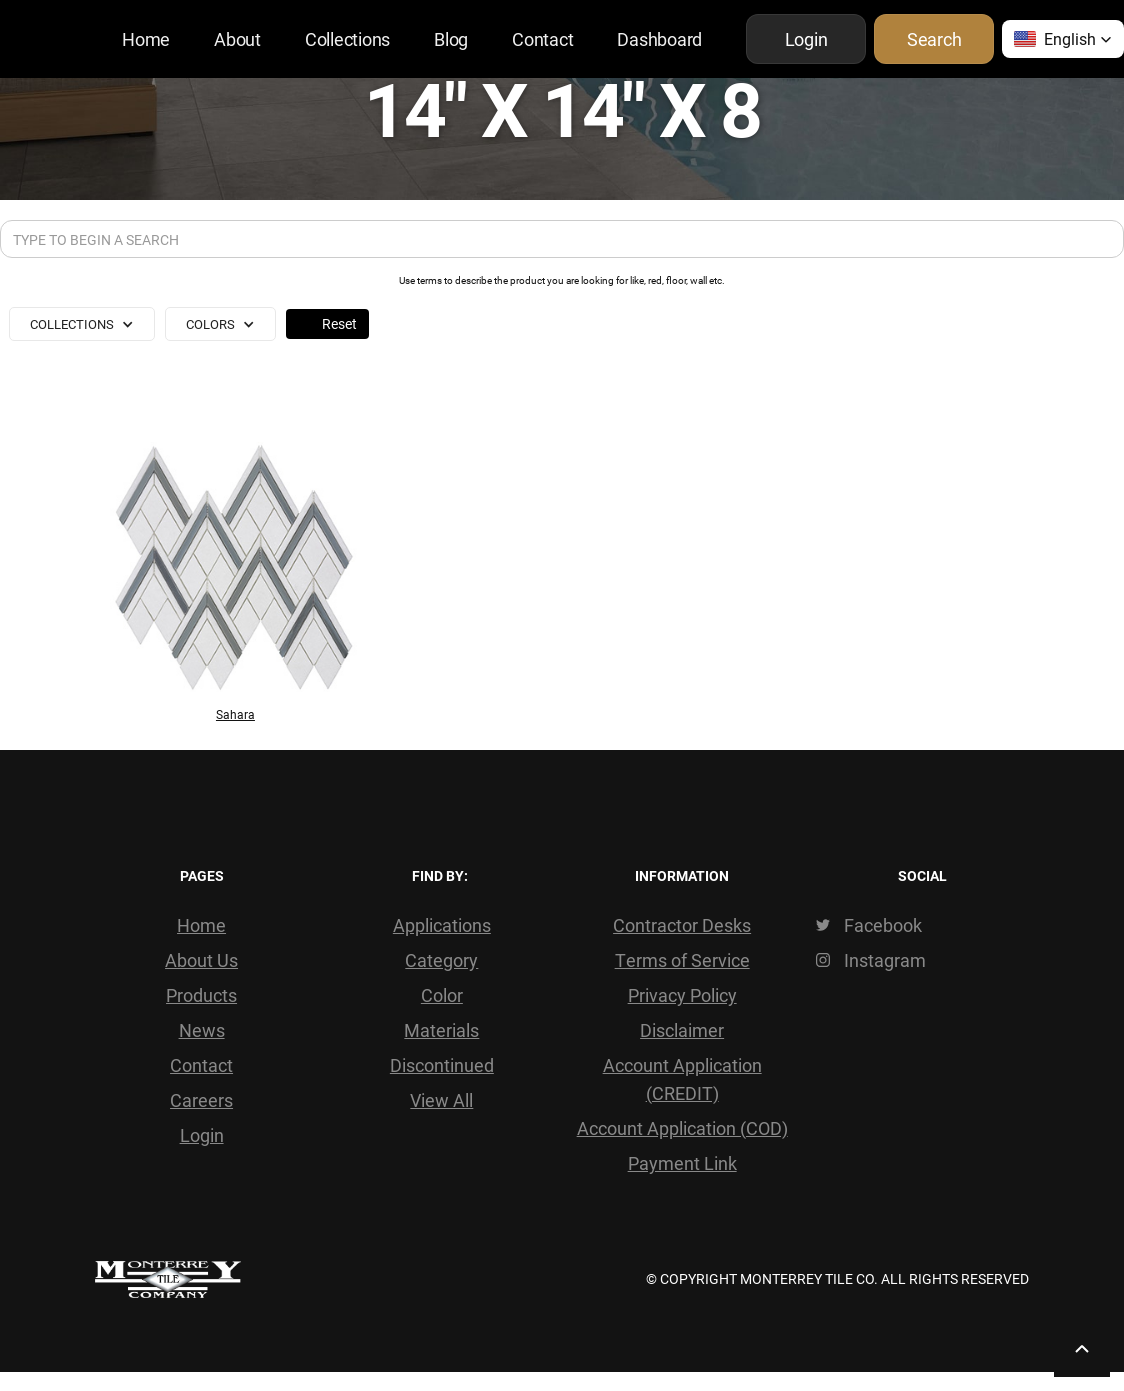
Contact (542, 39)
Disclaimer (682, 1030)
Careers (201, 1100)
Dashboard (659, 39)
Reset (339, 323)
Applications (442, 925)
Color (442, 995)
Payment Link (682, 1163)
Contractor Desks (682, 925)
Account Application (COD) (682, 1128)
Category (441, 960)
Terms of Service (682, 960)
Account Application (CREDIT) (682, 1079)
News (202, 1030)
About (237, 39)
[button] (1063, 39)
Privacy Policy (682, 995)
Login (202, 1135)
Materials (441, 1030)
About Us (201, 960)
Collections (347, 39)
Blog (451, 39)
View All (441, 1100)
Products (201, 995)
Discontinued (442, 1065)
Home (146, 39)
